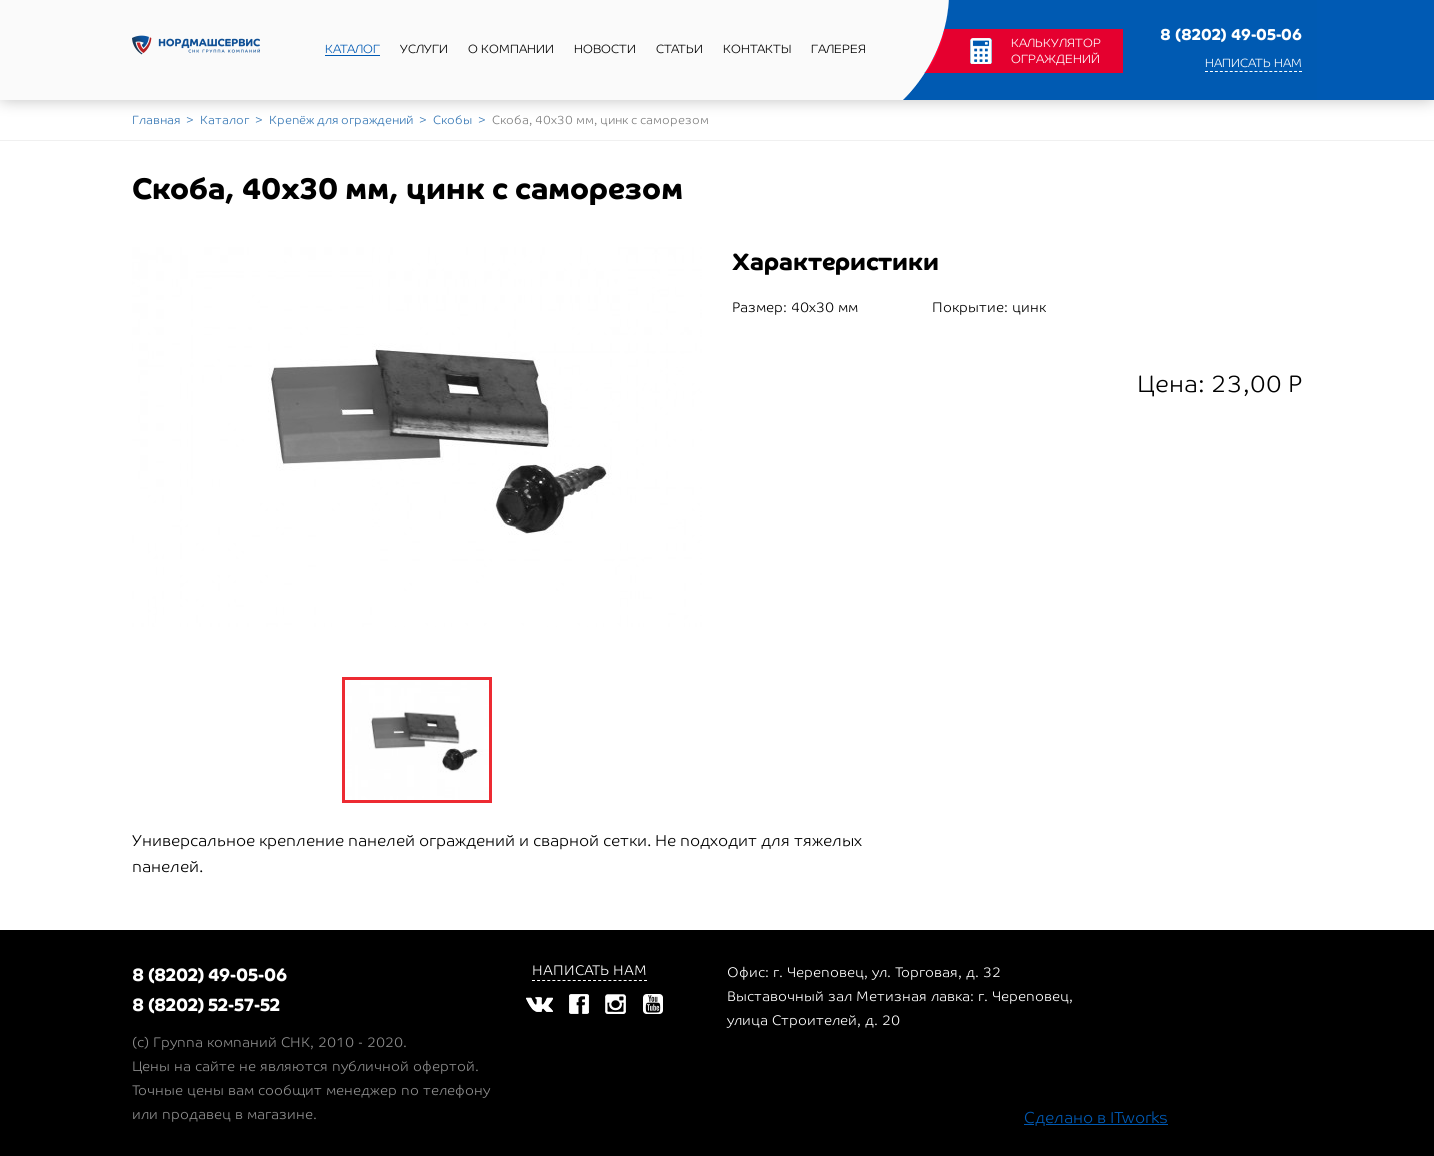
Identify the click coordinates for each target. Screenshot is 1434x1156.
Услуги (424, 49)
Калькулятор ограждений (1056, 51)
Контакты (757, 49)
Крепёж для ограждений (341, 120)
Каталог (352, 49)
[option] (417, 437)
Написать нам (1253, 63)
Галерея (838, 49)
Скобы (452, 120)
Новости (605, 49)
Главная (156, 120)
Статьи (679, 49)
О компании (511, 49)
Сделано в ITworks (1096, 1117)
